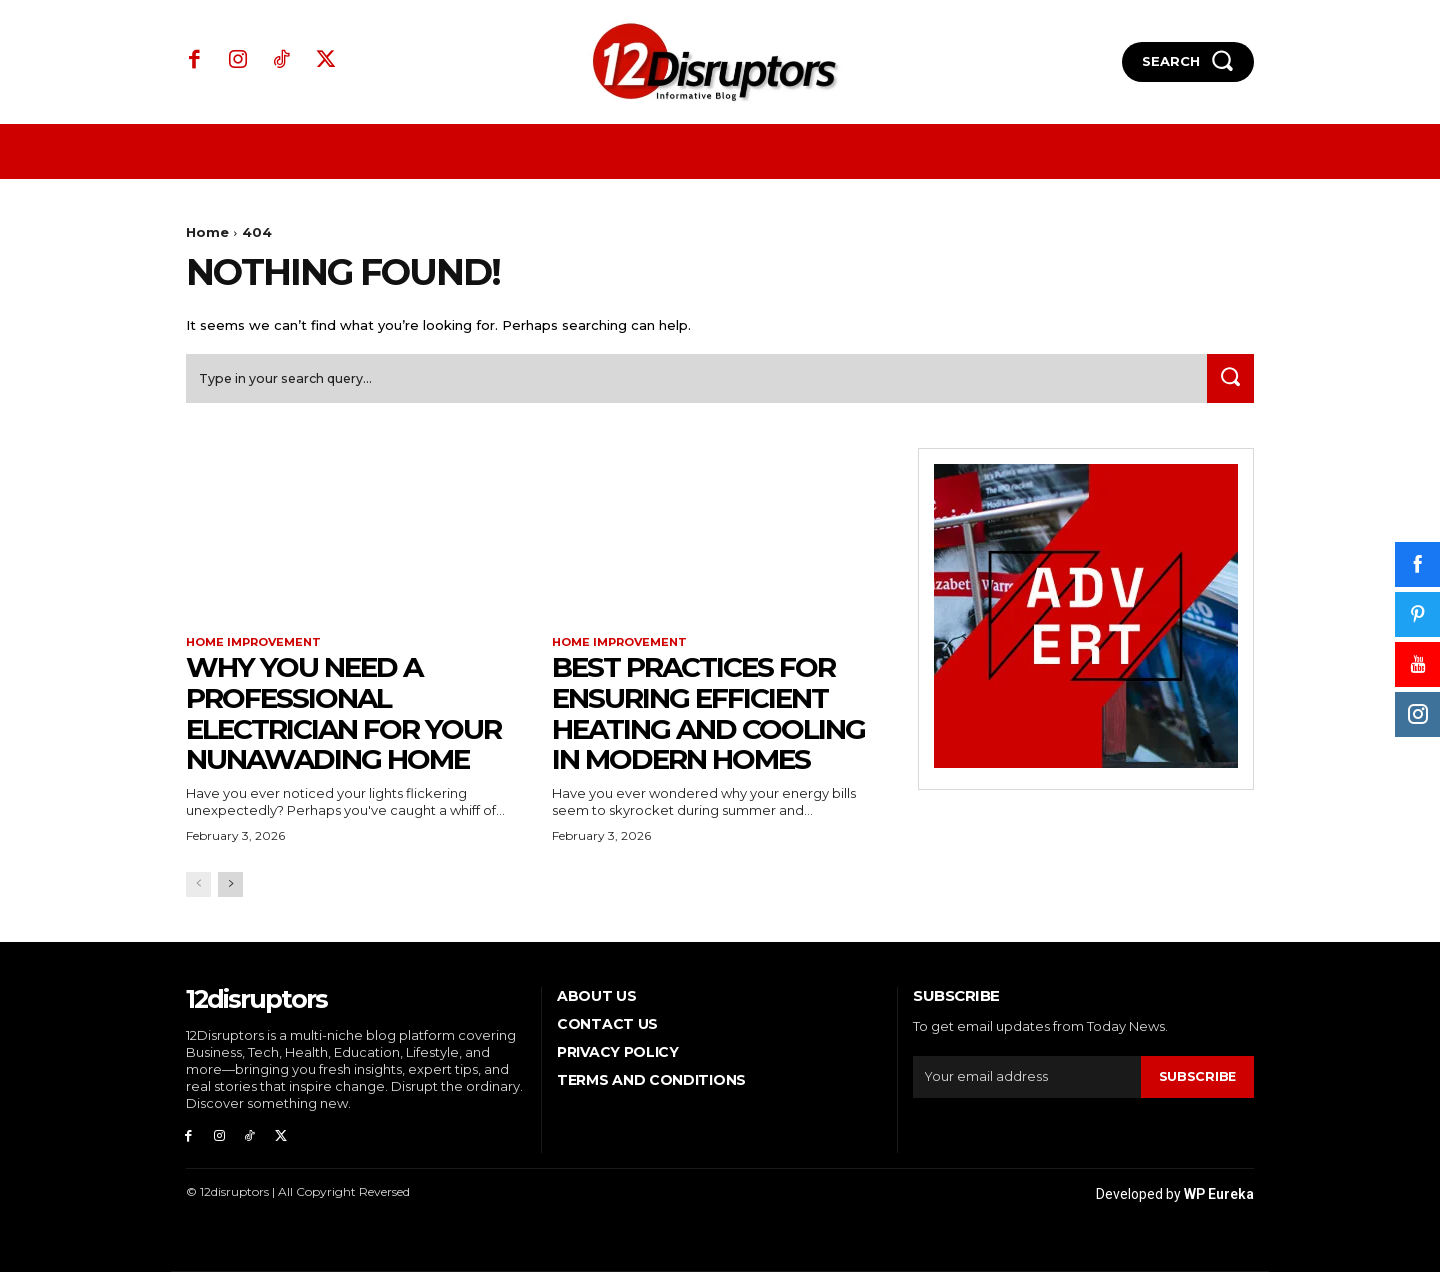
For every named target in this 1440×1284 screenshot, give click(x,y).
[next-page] (230, 892)
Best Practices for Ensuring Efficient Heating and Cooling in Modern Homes (708, 721)
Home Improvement (258, 650)
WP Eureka (1219, 1206)
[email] (1026, 1085)
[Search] (1227, 385)
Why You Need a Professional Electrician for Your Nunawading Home (343, 721)
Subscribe (1197, 1084)
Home (207, 232)
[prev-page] (198, 892)
